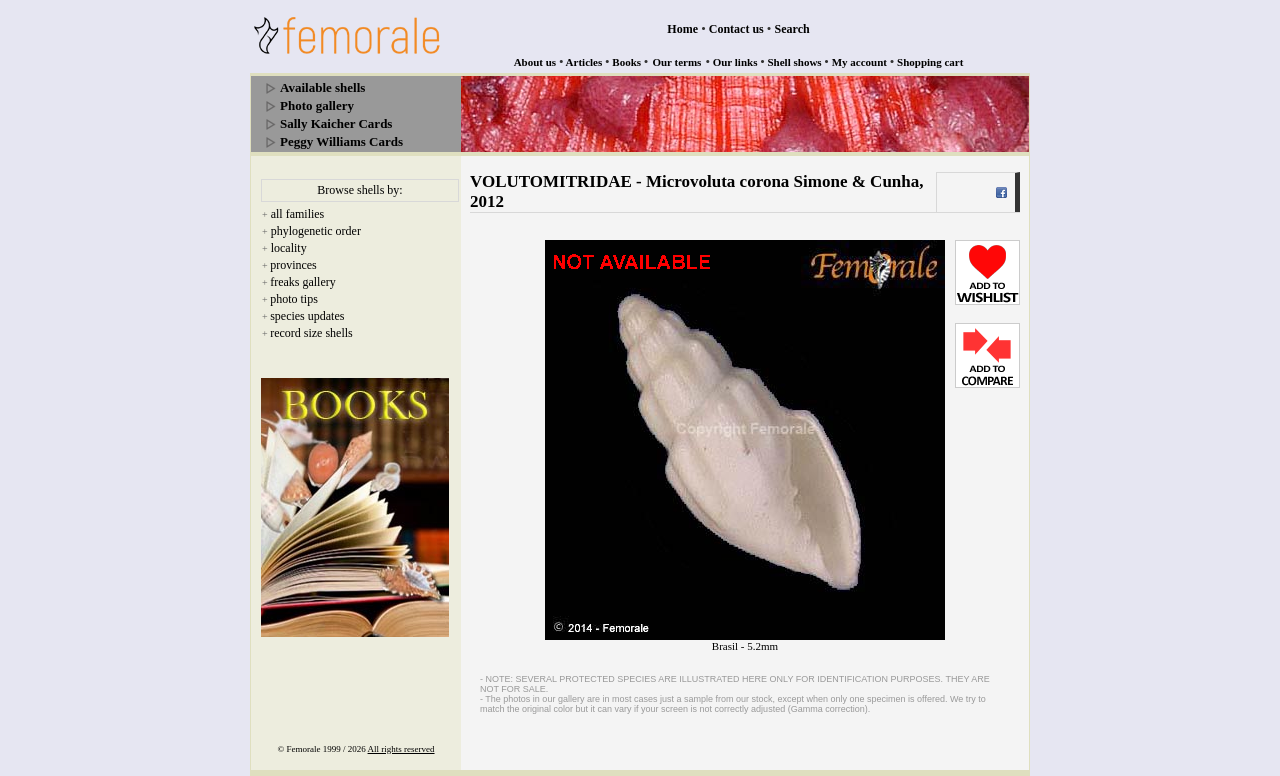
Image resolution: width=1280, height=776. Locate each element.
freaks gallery (303, 282)
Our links (735, 62)
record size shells (311, 333)
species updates (307, 316)
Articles (584, 62)
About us (535, 62)
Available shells (322, 87)
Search (792, 29)
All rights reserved (401, 749)
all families (298, 214)
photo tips (294, 299)
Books (626, 62)
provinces (293, 265)
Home (682, 29)
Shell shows (795, 62)
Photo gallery (317, 105)
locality (289, 248)
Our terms (676, 62)
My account (859, 62)
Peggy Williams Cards (341, 141)
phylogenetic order (316, 231)
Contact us (736, 29)
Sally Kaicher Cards (336, 123)
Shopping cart (930, 62)
